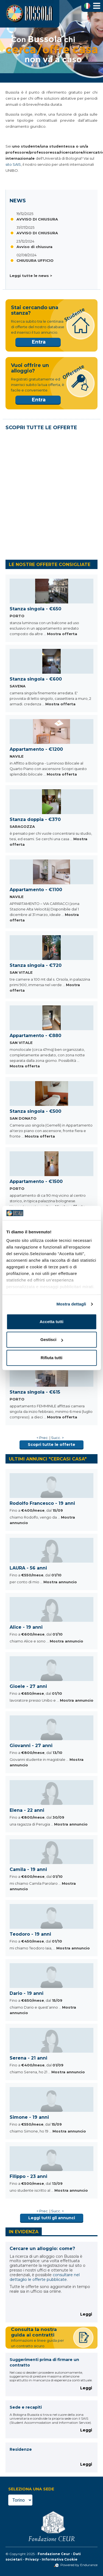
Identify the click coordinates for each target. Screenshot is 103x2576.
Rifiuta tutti (51, 1357)
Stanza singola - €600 (36, 679)
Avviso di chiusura (34, 246)
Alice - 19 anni (26, 1627)
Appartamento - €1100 (36, 889)
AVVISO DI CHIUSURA (37, 219)
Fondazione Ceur (54, 2554)
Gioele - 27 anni (28, 1686)
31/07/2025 (25, 227)
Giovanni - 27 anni (31, 1745)
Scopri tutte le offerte (51, 1444)
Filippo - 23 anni (28, 2176)
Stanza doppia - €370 (35, 819)
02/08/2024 (26, 255)
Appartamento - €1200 (36, 749)
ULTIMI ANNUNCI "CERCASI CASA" (48, 1459)
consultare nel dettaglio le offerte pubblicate (45, 2277)
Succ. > (57, 1437)
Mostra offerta (62, 634)
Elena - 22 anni (27, 1810)
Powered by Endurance (76, 2565)
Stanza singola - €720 (36, 965)
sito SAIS (13, 164)
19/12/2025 (24, 213)
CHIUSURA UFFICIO (35, 260)
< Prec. (43, 1437)
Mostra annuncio (60, 1582)
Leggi (86, 2314)
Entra (39, 342)
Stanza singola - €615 (35, 1392)
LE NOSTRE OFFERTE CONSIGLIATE (49, 564)
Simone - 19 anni (29, 2117)
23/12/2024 (25, 241)
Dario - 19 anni (26, 1993)
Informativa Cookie (59, 2559)
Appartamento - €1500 (36, 1181)
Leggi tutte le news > (31, 275)
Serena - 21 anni (28, 2058)
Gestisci (51, 1339)
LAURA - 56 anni (28, 1568)
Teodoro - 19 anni (30, 1934)
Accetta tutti (51, 1321)
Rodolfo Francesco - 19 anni (42, 1503)
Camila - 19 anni (28, 1869)
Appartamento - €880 (35, 1035)
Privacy (32, 2559)
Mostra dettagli (71, 1304)
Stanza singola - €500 (35, 1111)
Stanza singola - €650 (35, 608)
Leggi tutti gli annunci (51, 2217)
